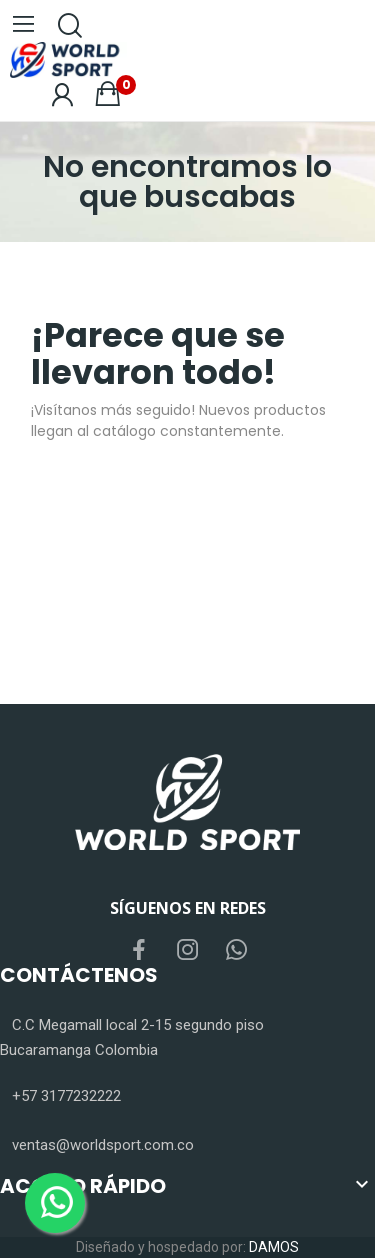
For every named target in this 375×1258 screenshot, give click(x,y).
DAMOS (274, 1247)
